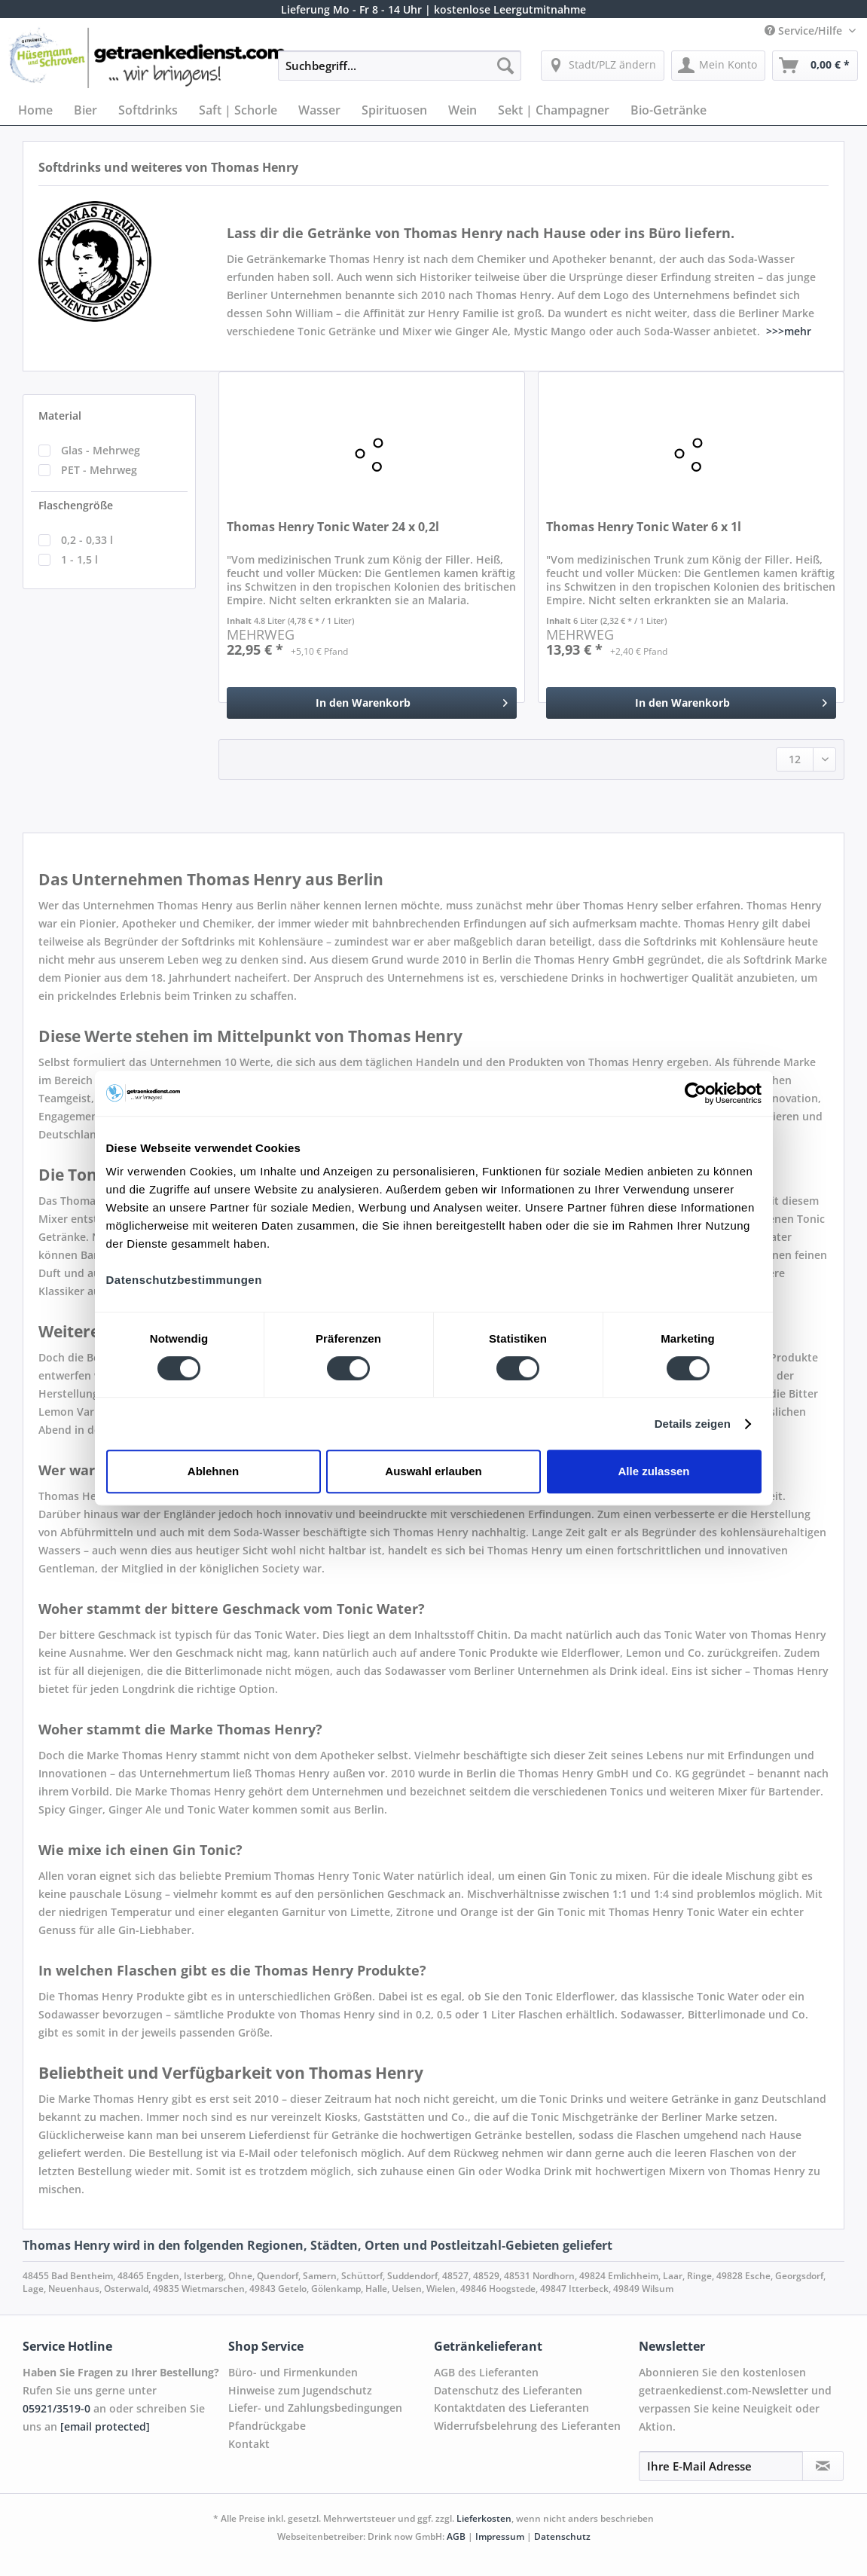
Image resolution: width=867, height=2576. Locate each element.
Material (59, 415)
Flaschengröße (75, 505)
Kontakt (249, 2444)
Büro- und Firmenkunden (293, 2372)
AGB (456, 2536)
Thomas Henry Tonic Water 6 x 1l (643, 527)
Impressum (499, 2536)
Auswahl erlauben (433, 1471)
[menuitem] (399, 72)
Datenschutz (562, 2536)
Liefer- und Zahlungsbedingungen (315, 2407)
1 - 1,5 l (79, 559)
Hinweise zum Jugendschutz (300, 2390)
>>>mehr (788, 331)
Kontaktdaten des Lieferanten (511, 2407)
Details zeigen (693, 1423)
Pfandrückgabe (267, 2426)
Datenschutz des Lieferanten (508, 2390)
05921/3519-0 (56, 2408)
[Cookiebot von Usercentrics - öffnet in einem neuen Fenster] (696, 1093)
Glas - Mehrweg (100, 450)
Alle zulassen (653, 1471)
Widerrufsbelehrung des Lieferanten (527, 2426)
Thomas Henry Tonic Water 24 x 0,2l (333, 527)
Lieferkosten (483, 2518)
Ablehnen (213, 1471)
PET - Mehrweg (99, 470)
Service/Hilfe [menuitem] (805, 30)
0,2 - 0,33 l (87, 540)
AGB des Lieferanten (486, 2372)
